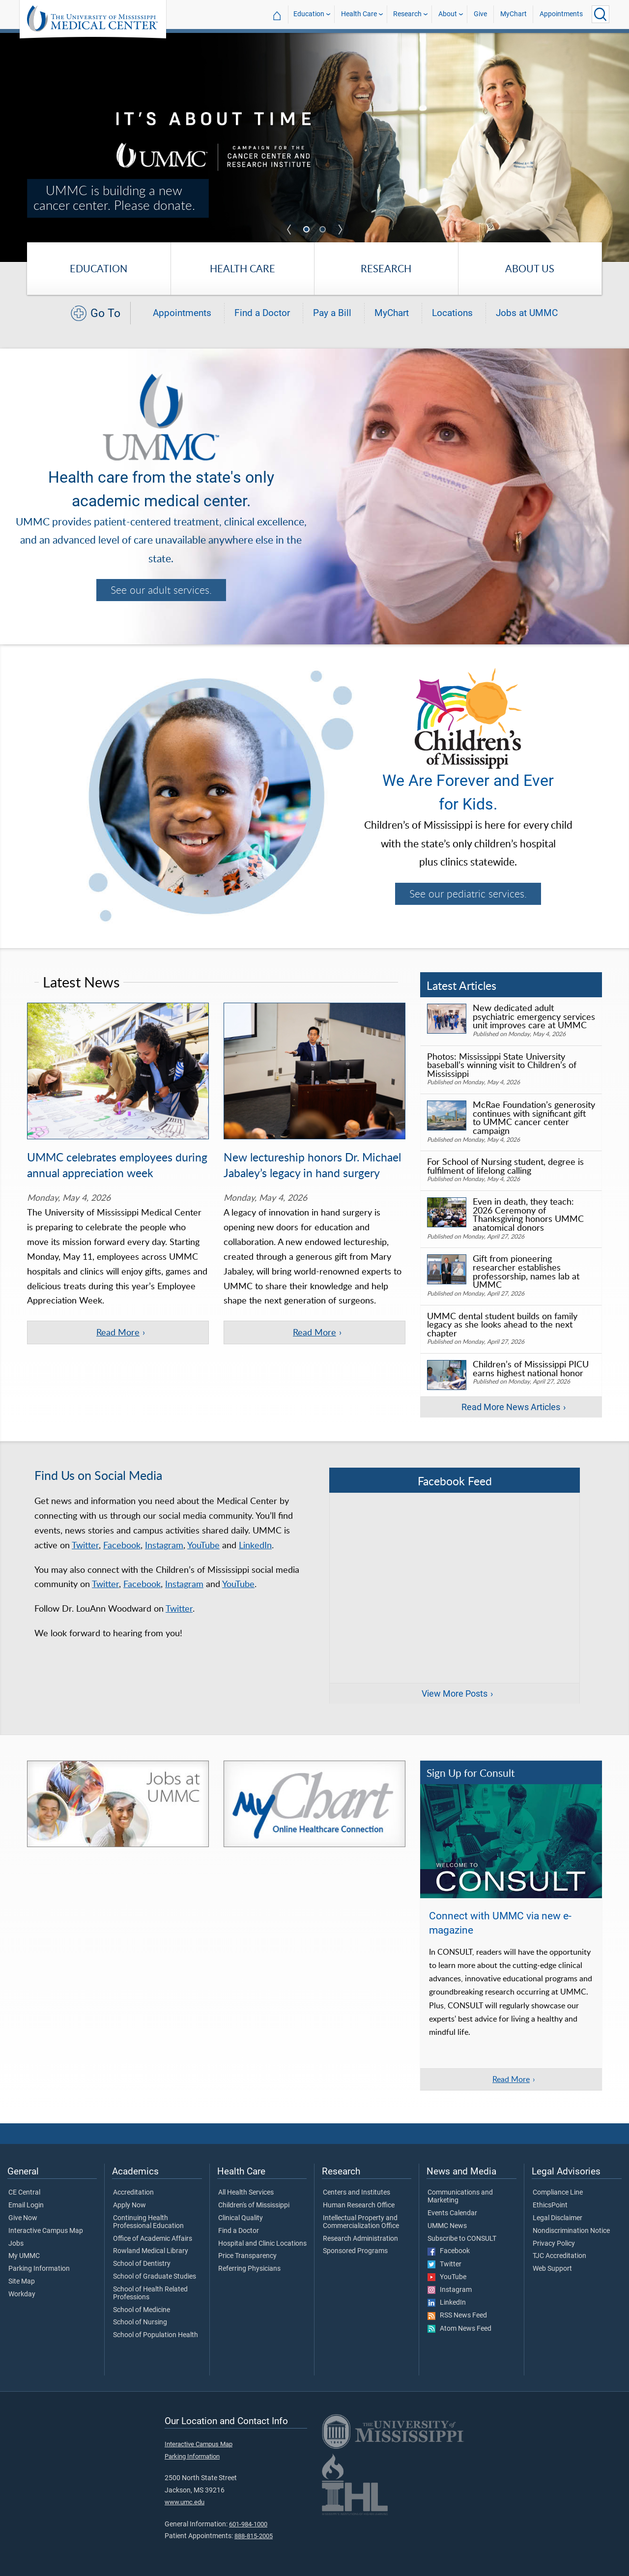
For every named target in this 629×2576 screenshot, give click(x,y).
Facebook (122, 1545)
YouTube (203, 1545)
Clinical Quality (240, 2218)
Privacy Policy (554, 2244)
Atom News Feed (459, 2329)
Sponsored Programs (355, 2251)
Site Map (21, 2282)
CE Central (24, 2193)
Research (407, 14)
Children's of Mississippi (253, 2205)
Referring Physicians (249, 2269)
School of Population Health (155, 2335)
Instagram (164, 1545)
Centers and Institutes (356, 2193)
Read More (511, 2079)
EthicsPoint (550, 2205)
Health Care (359, 14)
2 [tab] (324, 230)
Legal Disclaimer (557, 2218)
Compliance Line (558, 2193)
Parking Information (39, 2269)
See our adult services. (161, 590)
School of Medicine (141, 2310)
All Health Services (246, 2193)
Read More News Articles (510, 1407)
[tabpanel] (314, 146)
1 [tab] (307, 230)
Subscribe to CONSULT (462, 2239)
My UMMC (24, 2256)
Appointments (561, 14)
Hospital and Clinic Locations (262, 2244)
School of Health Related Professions (150, 2293)
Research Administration (360, 2239)
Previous (289, 229)
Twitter (85, 1545)
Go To (105, 313)
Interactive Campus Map (45, 2231)
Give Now (22, 2218)
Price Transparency (247, 2256)
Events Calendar (452, 2213)
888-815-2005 (253, 2536)
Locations (452, 312)
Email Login (26, 2205)
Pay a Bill (332, 312)
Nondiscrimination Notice (571, 2231)
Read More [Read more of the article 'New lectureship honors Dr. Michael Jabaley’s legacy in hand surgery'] (314, 1332)
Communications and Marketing (460, 2196)
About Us (529, 268)
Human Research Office (359, 2205)
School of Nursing (140, 2322)
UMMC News (447, 2226)
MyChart (513, 14)
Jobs (16, 2244)
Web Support (552, 2269)
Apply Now (129, 2205)
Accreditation (133, 2193)
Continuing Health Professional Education (148, 2222)
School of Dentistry (142, 2264)
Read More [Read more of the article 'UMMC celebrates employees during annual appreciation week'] (118, 1332)
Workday (21, 2294)
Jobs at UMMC (527, 312)
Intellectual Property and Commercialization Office (361, 2222)
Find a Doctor (262, 312)
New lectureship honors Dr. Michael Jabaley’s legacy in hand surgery (312, 1165)
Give (480, 14)
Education (308, 14)
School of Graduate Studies (154, 2277)
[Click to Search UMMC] (600, 14)
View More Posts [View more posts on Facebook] (454, 1694)
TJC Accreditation (559, 2256)
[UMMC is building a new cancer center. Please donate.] (314, 146)
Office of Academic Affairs (152, 2239)
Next (340, 229)
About (447, 14)
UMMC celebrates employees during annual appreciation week (117, 1165)
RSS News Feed (457, 2315)
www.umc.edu (184, 2502)
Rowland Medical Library (150, 2251)
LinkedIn (255, 1545)
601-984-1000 (248, 2524)
